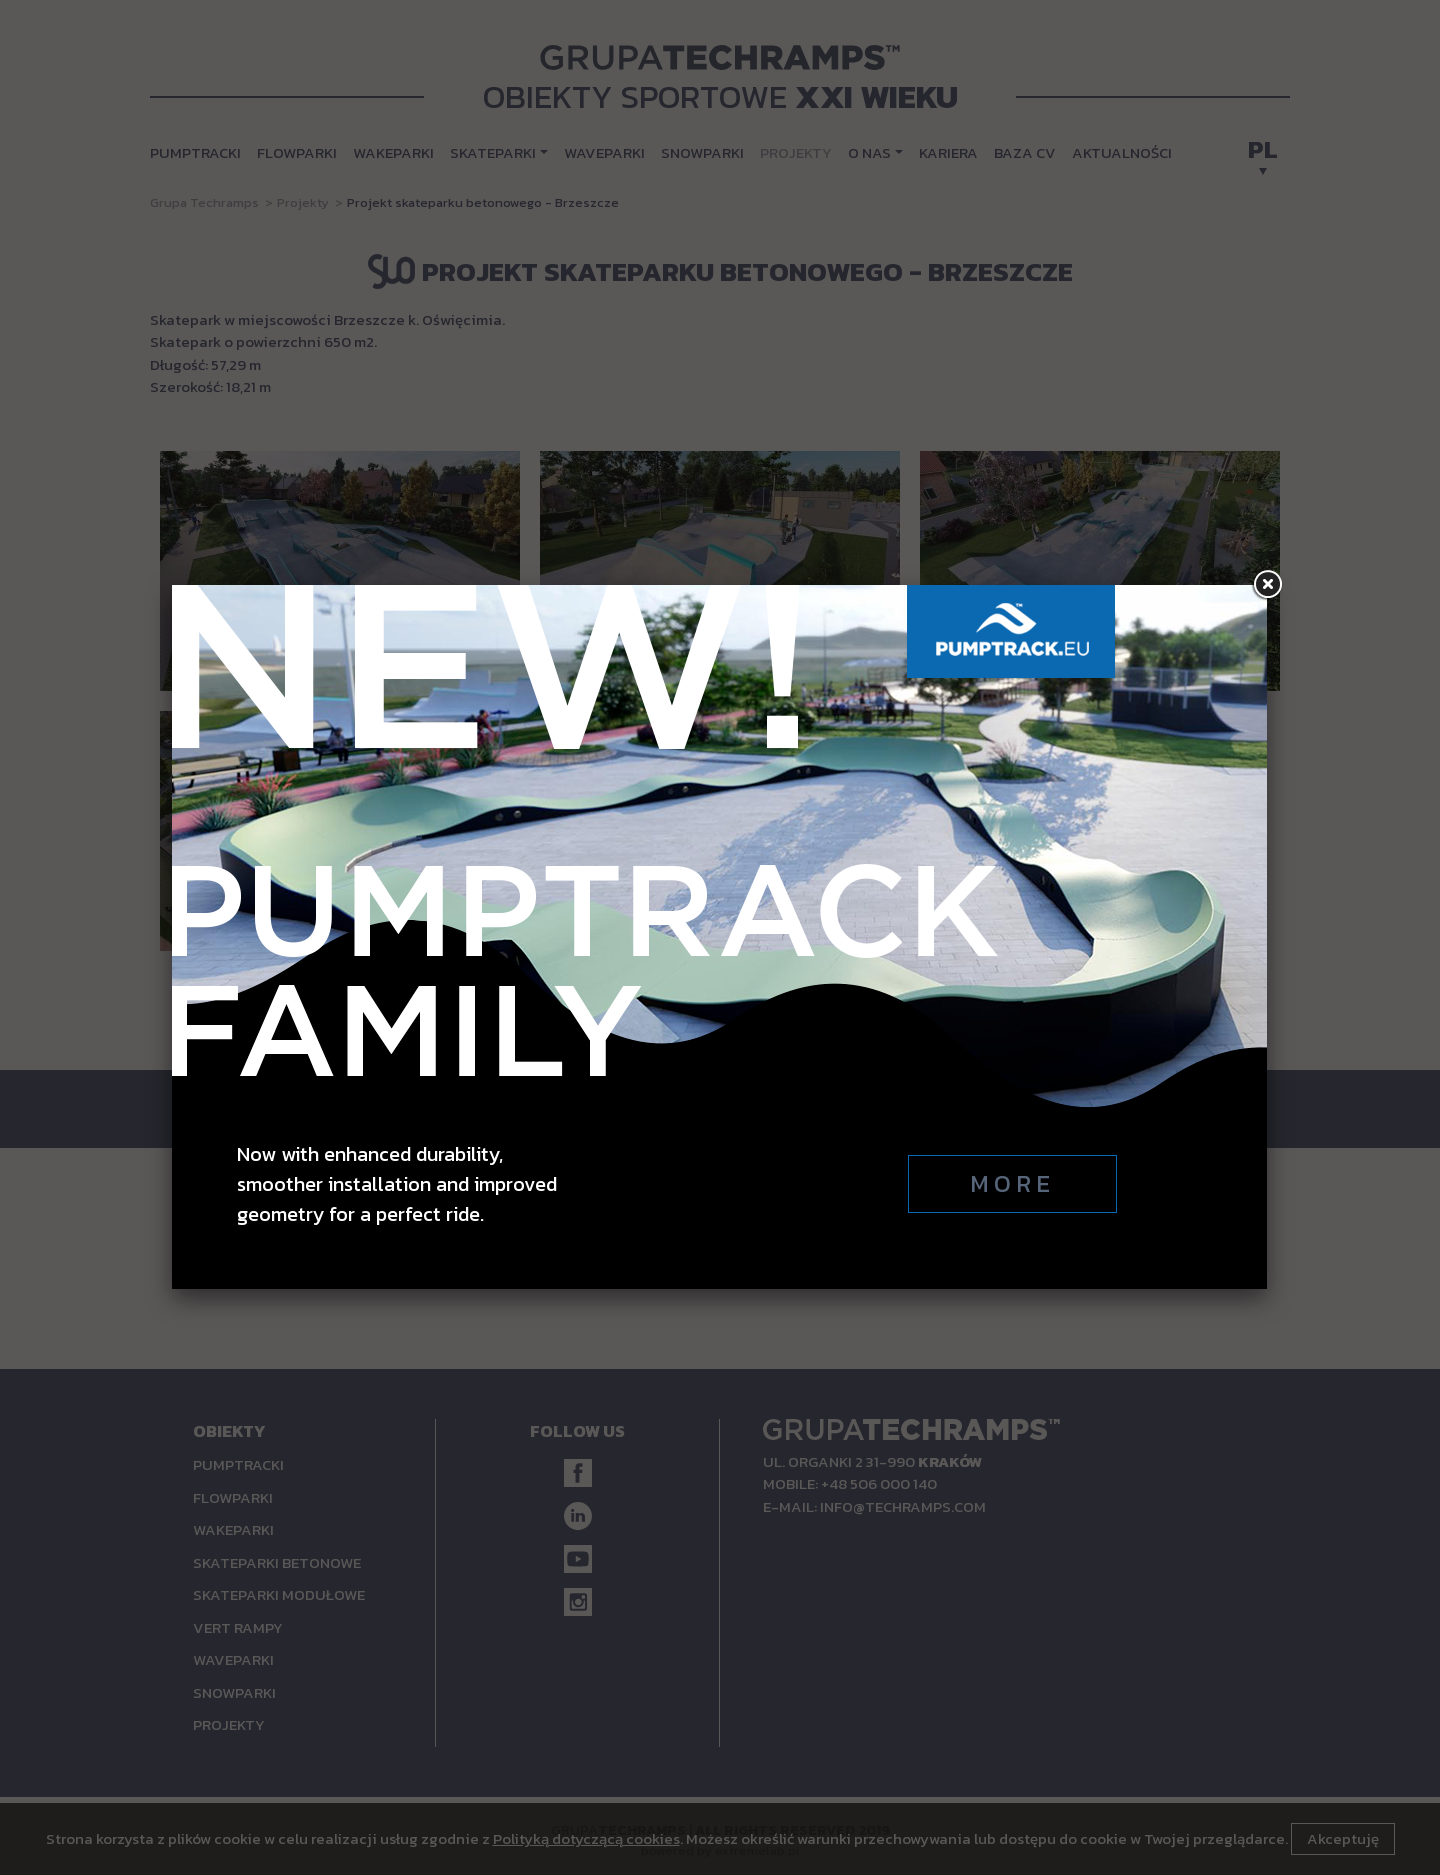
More (1012, 1183)
